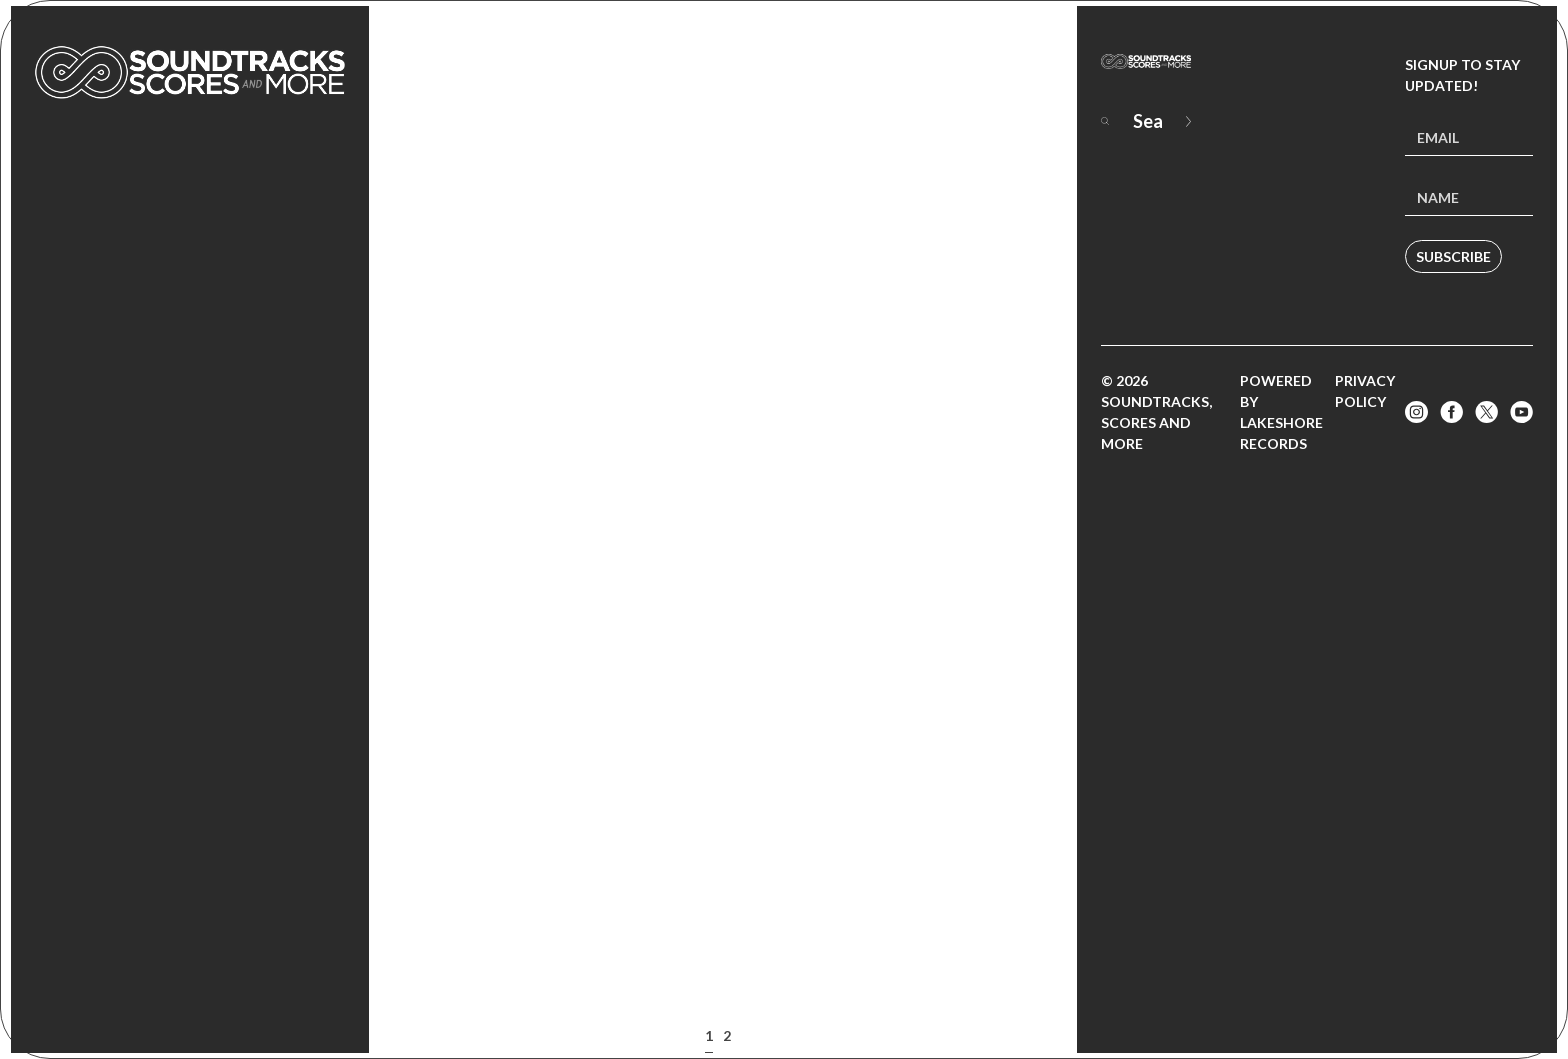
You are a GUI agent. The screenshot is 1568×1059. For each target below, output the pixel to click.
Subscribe (1453, 256)
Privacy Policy (1365, 391)
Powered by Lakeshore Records (1281, 412)
